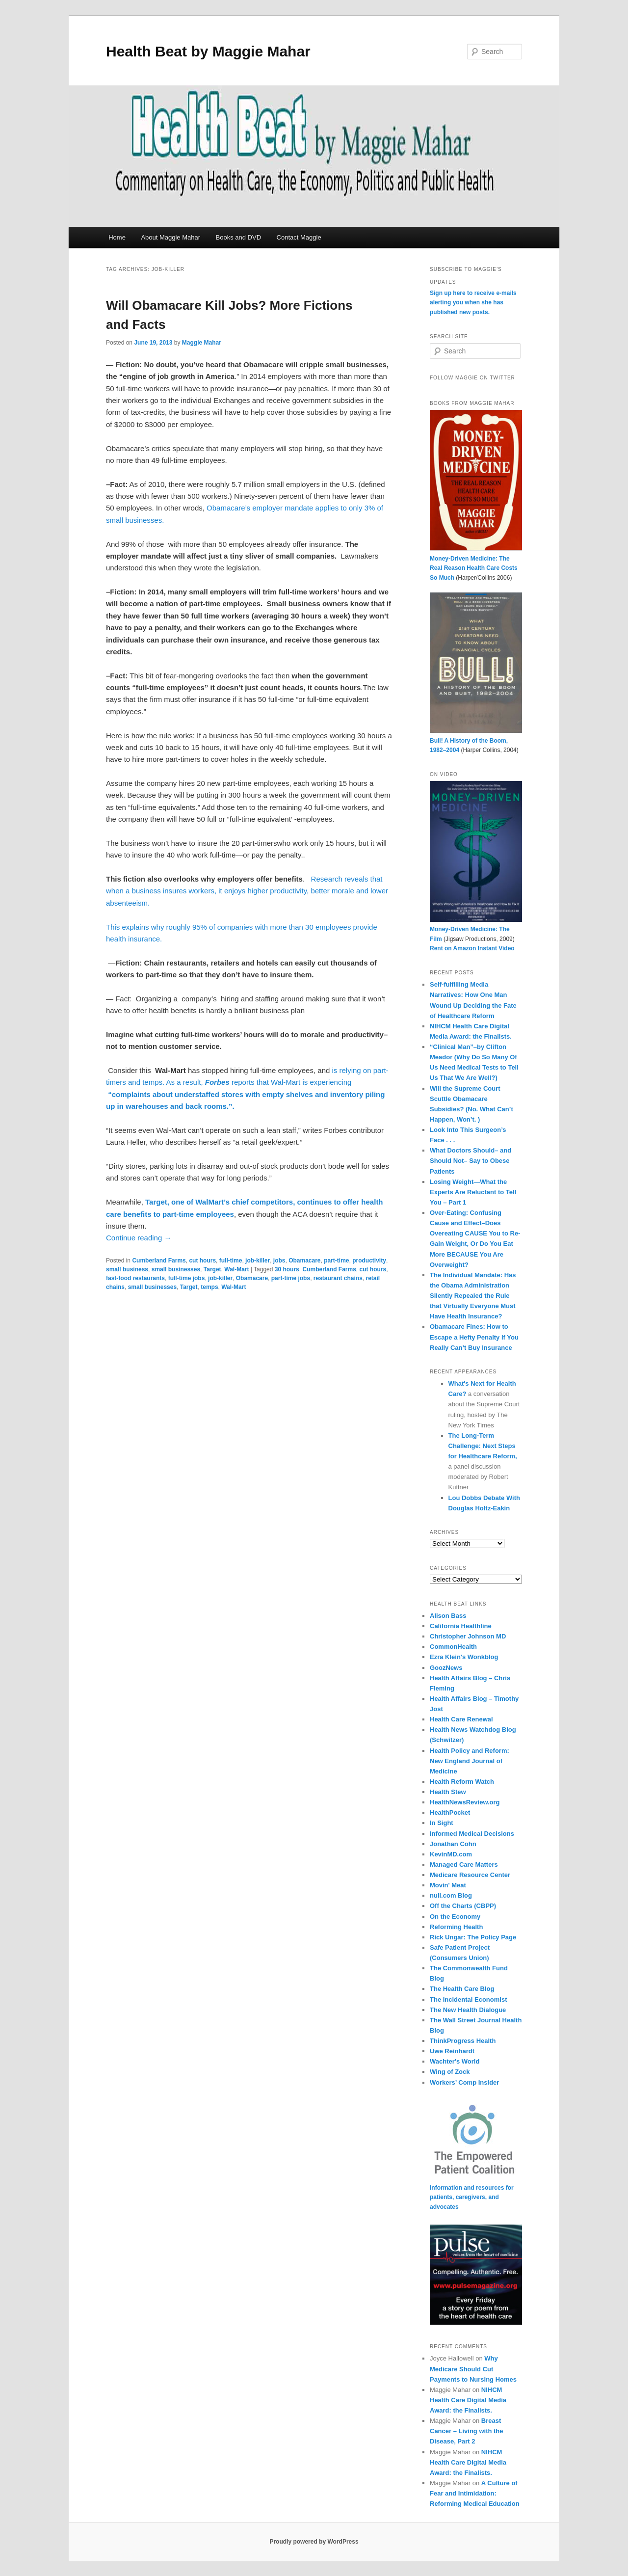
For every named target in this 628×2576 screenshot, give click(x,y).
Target (212, 1269)
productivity (369, 1260)
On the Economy (455, 1916)
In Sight (441, 1822)
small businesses (176, 1269)
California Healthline (461, 1626)
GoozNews (446, 1667)
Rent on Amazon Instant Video (472, 948)
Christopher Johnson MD (468, 1636)
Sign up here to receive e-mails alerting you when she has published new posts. (473, 303)
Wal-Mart (236, 1269)
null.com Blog (451, 1895)
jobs (279, 1260)
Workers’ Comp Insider (464, 2082)
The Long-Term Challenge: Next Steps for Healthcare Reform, (482, 1446)
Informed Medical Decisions (472, 1833)
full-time (230, 1260)
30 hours (287, 1269)
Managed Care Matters (464, 1864)
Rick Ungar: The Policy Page (473, 1937)
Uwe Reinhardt (452, 2051)
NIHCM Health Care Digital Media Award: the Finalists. (468, 2400)
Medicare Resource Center (470, 1874)
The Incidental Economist (468, 1999)
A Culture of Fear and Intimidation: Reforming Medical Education (475, 2493)
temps (209, 1287)
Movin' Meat (448, 1885)
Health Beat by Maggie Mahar (208, 51)
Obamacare (304, 1260)
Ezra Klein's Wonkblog (464, 1657)
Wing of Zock (450, 2071)
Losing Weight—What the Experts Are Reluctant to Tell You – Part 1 (473, 1192)
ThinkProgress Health (463, 2040)
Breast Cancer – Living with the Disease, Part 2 (466, 2431)
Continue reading (138, 1238)
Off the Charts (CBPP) (463, 1905)
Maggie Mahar (201, 342)
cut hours (202, 1260)
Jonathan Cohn (453, 1844)
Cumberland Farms (158, 1260)
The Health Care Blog (462, 1988)
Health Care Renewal (461, 1719)
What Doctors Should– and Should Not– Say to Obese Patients (470, 1161)
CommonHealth (453, 1646)
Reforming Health (456, 1927)
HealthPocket (450, 1812)
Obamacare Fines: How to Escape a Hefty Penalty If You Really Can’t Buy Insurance (474, 1337)
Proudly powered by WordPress (313, 2541)
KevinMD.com (451, 1854)
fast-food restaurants (135, 1278)
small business (127, 1269)
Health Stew (448, 1792)
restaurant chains (338, 1278)
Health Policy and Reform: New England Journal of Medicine (469, 1761)
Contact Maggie (299, 237)
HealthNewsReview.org (465, 1802)
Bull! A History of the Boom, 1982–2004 (476, 740)
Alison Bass (448, 1615)
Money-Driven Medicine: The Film (476, 929)
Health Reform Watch (462, 1781)
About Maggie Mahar (170, 237)
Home (117, 237)
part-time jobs (290, 1278)
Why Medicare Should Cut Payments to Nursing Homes (473, 2369)
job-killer (257, 1260)
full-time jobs (186, 1278)
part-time (336, 1260)
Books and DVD (239, 237)
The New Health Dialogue (468, 2009)
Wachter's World (454, 2061)
